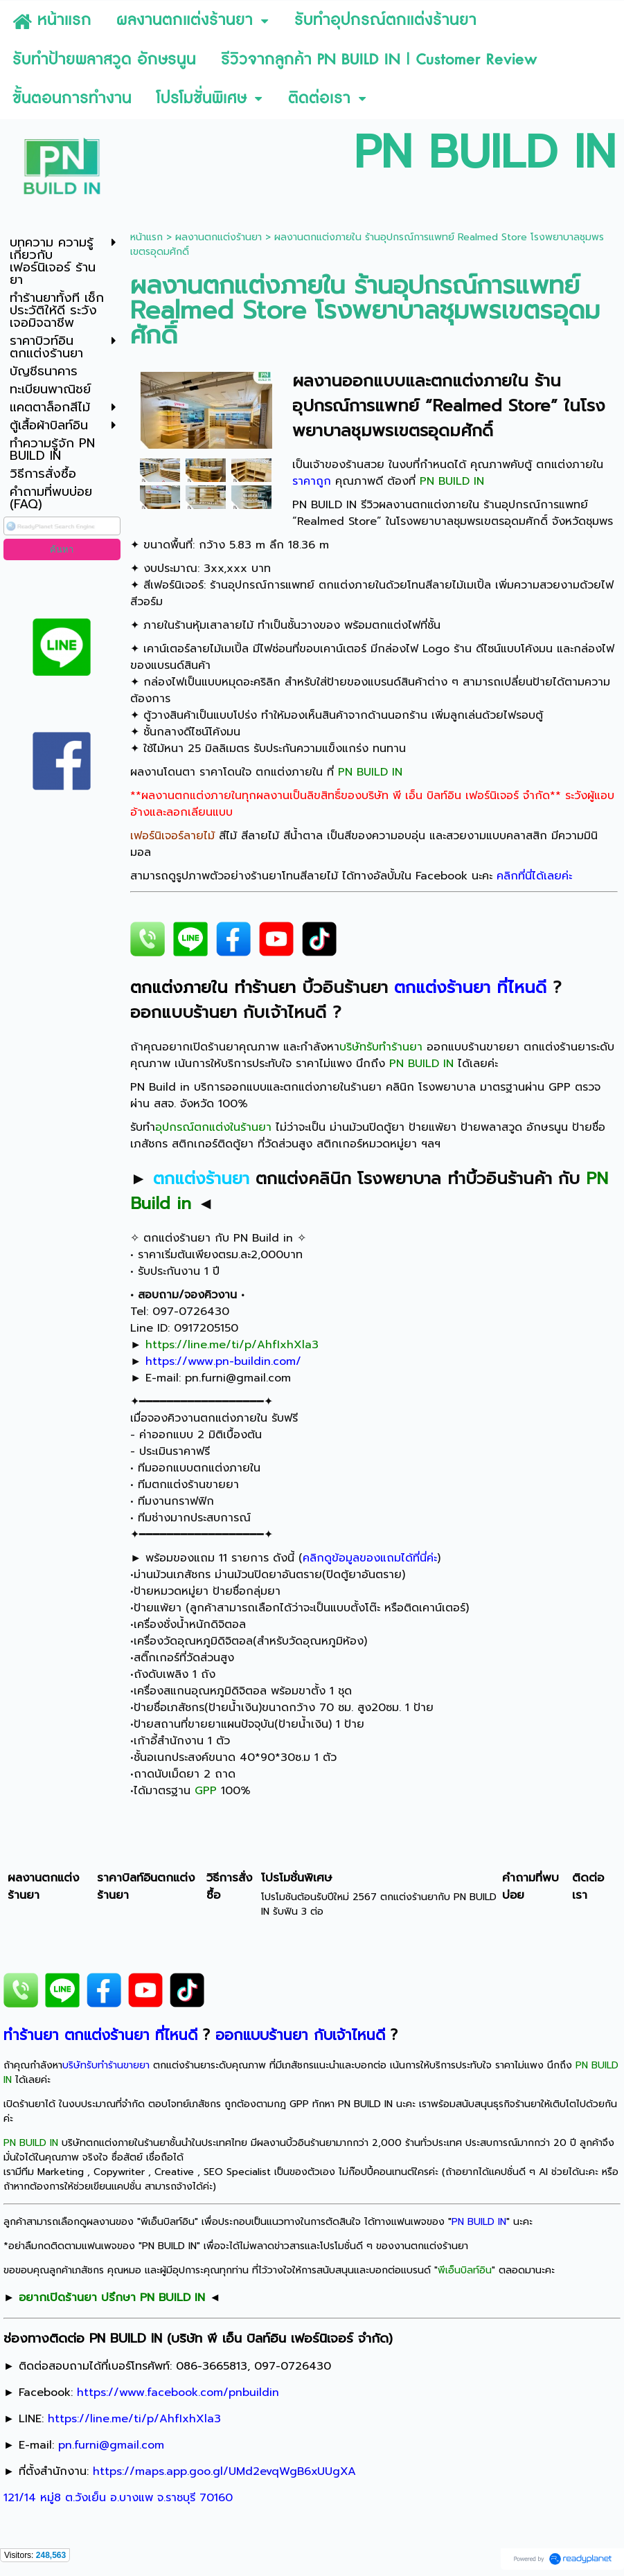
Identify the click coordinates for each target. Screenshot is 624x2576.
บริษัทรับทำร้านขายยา (106, 2065)
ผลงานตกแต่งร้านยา (218, 237)
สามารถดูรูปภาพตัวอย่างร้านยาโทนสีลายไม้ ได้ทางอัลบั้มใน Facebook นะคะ (351, 876)
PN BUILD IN (324, 505)
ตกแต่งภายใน (479, 380)
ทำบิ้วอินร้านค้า (499, 1178)
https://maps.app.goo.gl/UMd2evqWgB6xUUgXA (224, 2471)
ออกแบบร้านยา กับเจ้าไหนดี (228, 1012)
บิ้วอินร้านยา (345, 987)
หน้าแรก (146, 237)
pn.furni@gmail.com (238, 1378)
